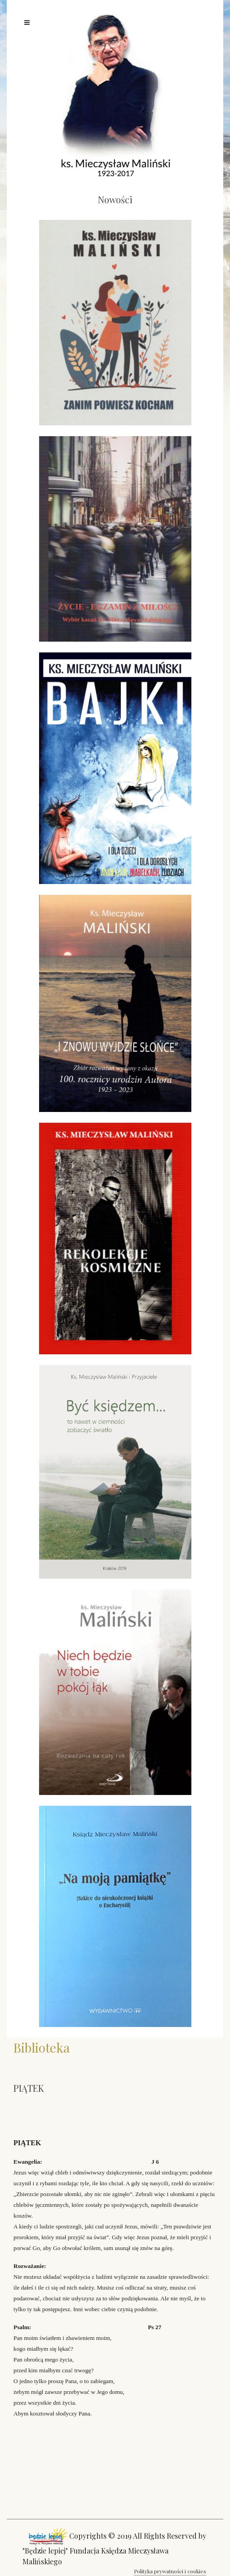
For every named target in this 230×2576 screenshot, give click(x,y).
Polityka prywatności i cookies (170, 2571)
